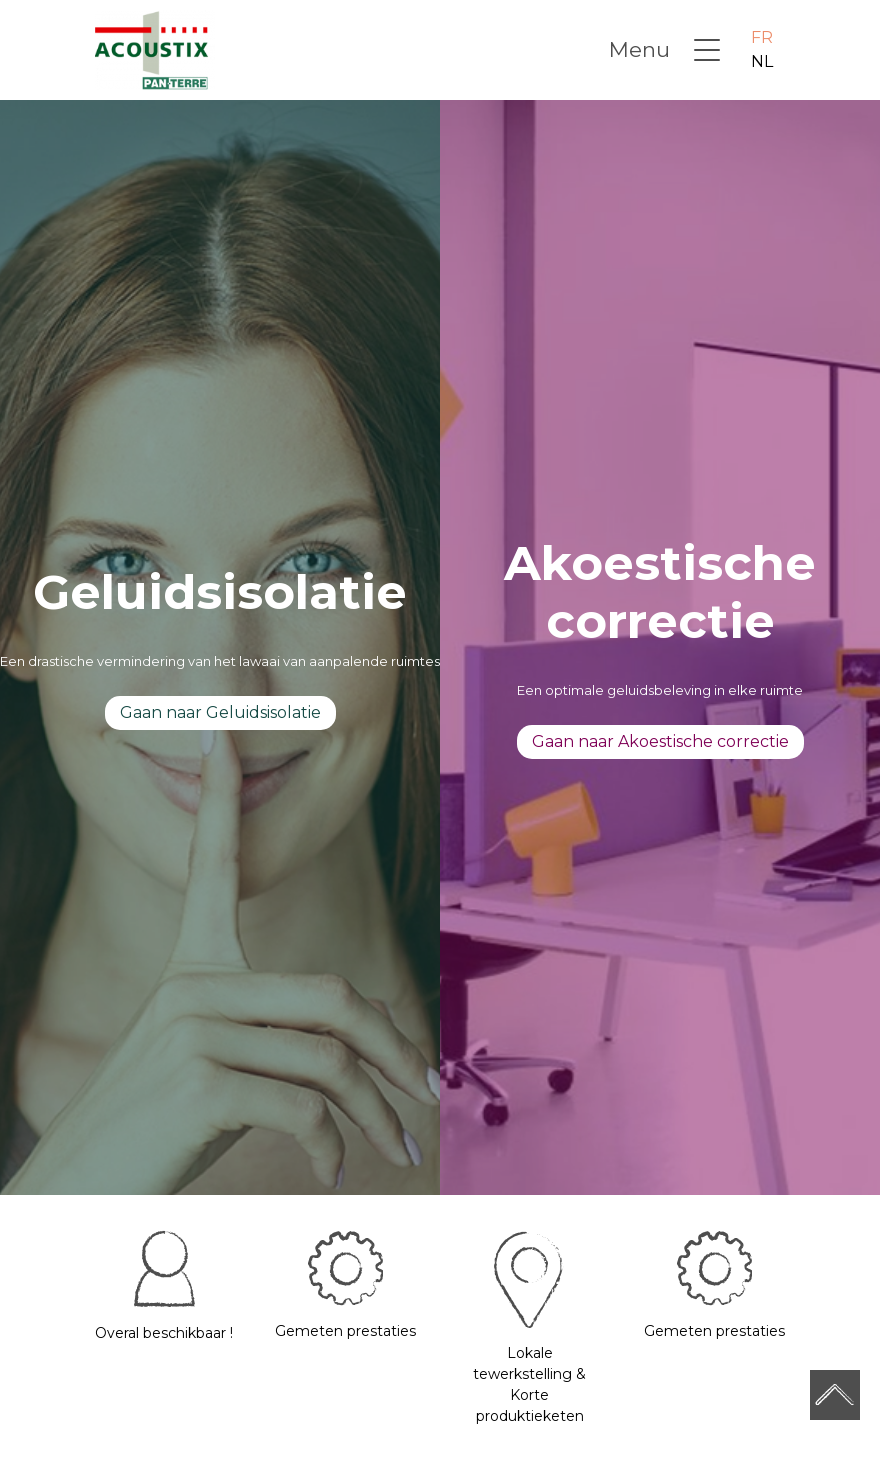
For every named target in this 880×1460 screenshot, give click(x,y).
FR (762, 37)
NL (762, 61)
